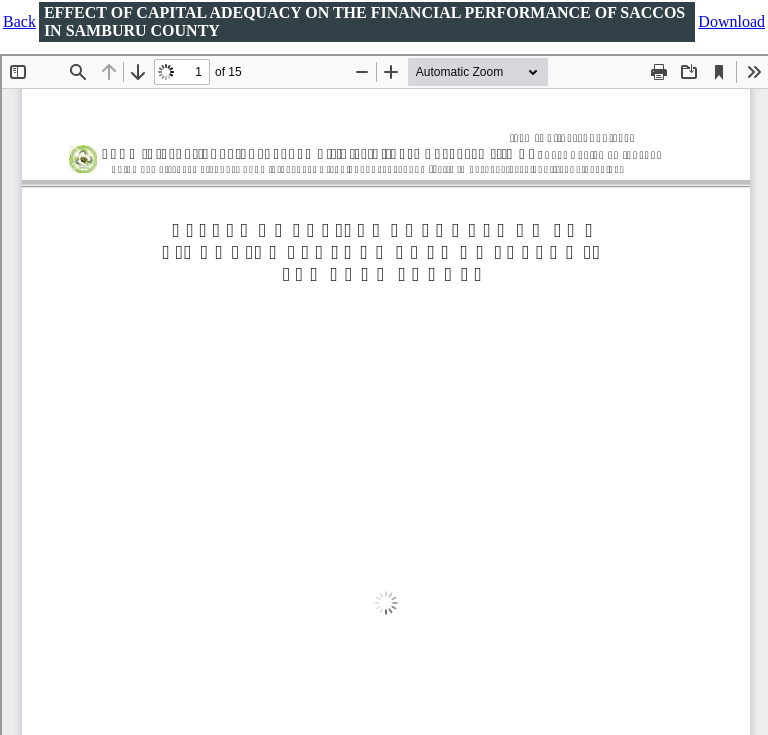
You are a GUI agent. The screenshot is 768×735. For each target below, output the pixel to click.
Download (731, 21)
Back (19, 21)
